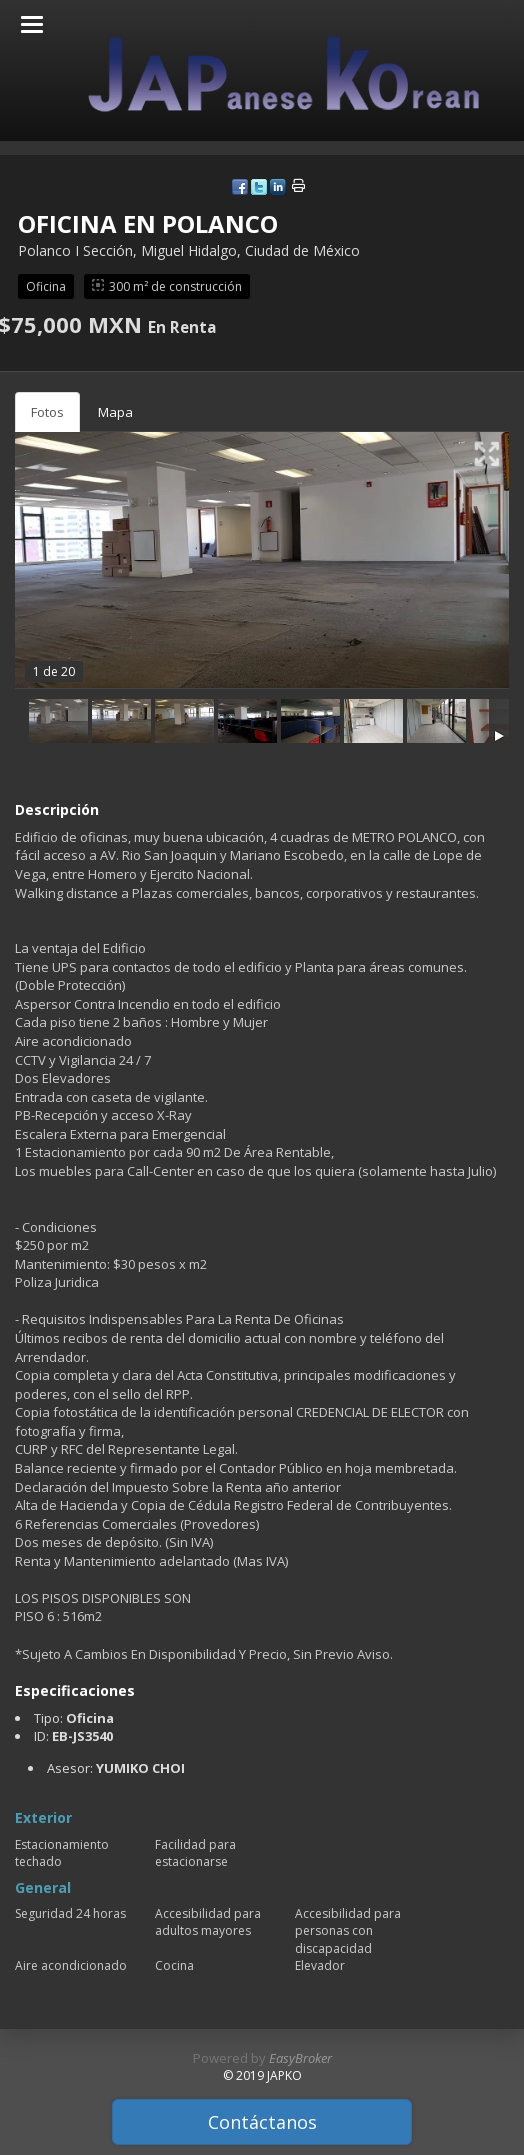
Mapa (115, 412)
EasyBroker (300, 2058)
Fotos (47, 412)
